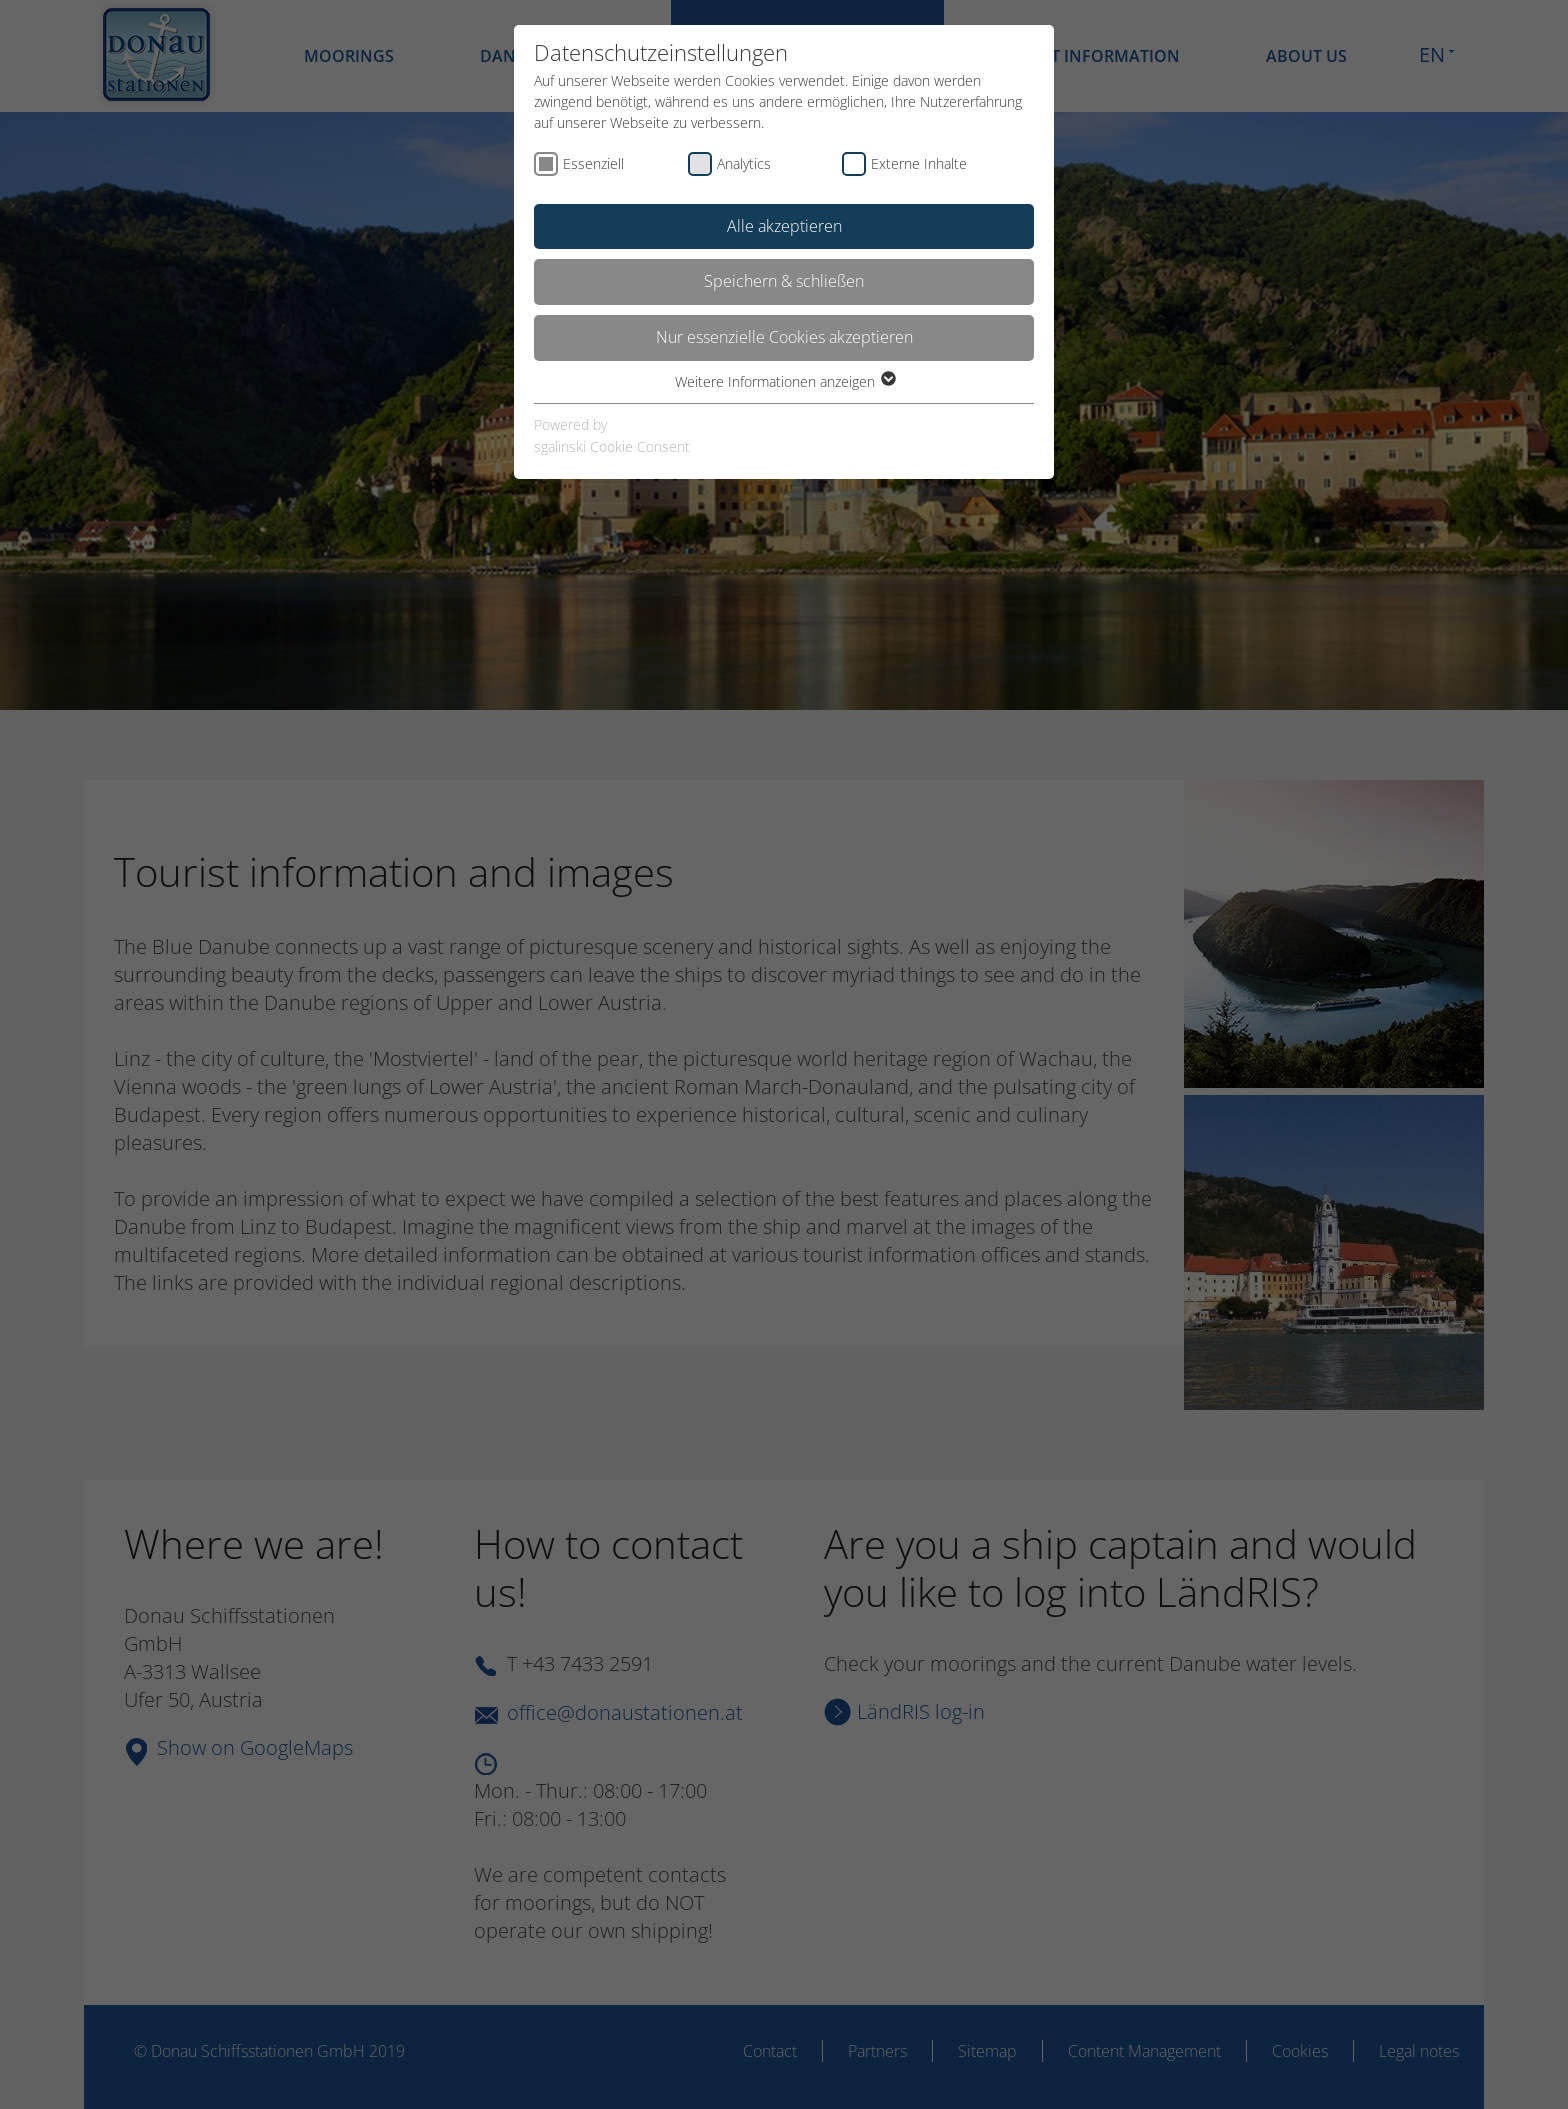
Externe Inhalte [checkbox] (919, 163)
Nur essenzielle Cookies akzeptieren (784, 337)
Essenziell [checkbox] (593, 163)
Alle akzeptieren (784, 226)
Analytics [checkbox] (744, 163)
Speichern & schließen (784, 281)
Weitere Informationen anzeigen (784, 381)
